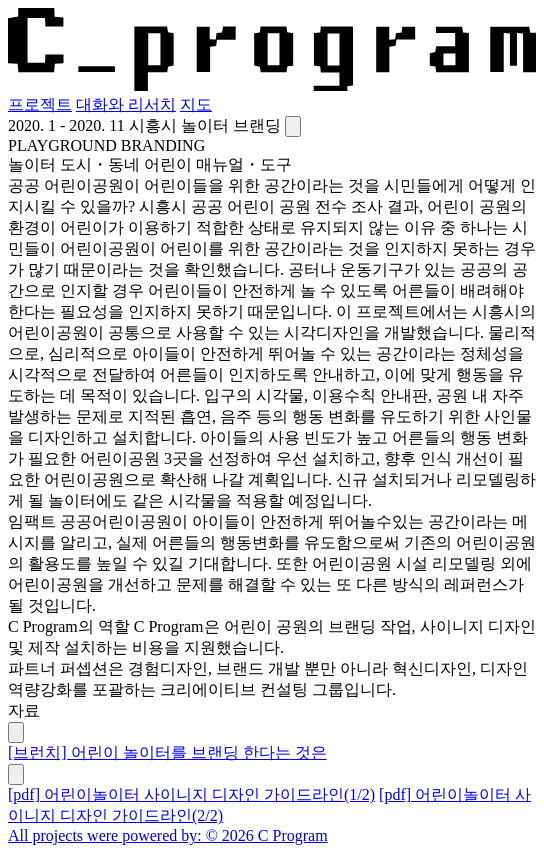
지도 (196, 104)
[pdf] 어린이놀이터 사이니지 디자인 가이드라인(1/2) (191, 794)
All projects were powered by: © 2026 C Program (168, 835)
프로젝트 (40, 104)
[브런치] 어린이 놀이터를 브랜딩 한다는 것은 (167, 752)
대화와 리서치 (126, 104)
